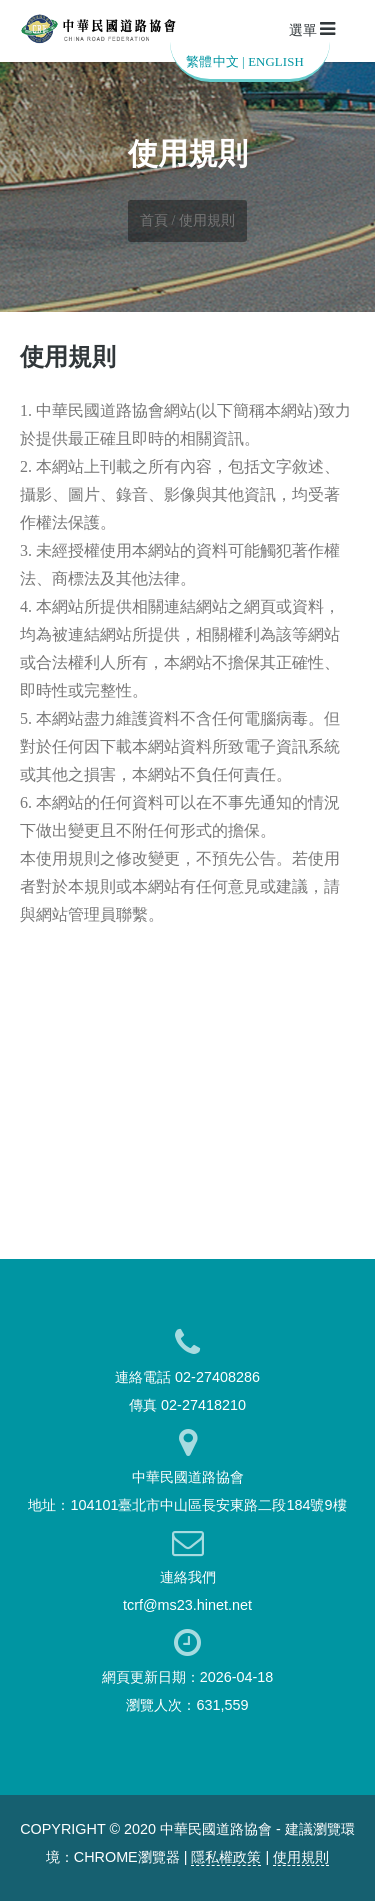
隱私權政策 (226, 1857)
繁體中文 (212, 62)
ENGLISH (276, 62)
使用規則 (301, 1857)
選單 (312, 29)
